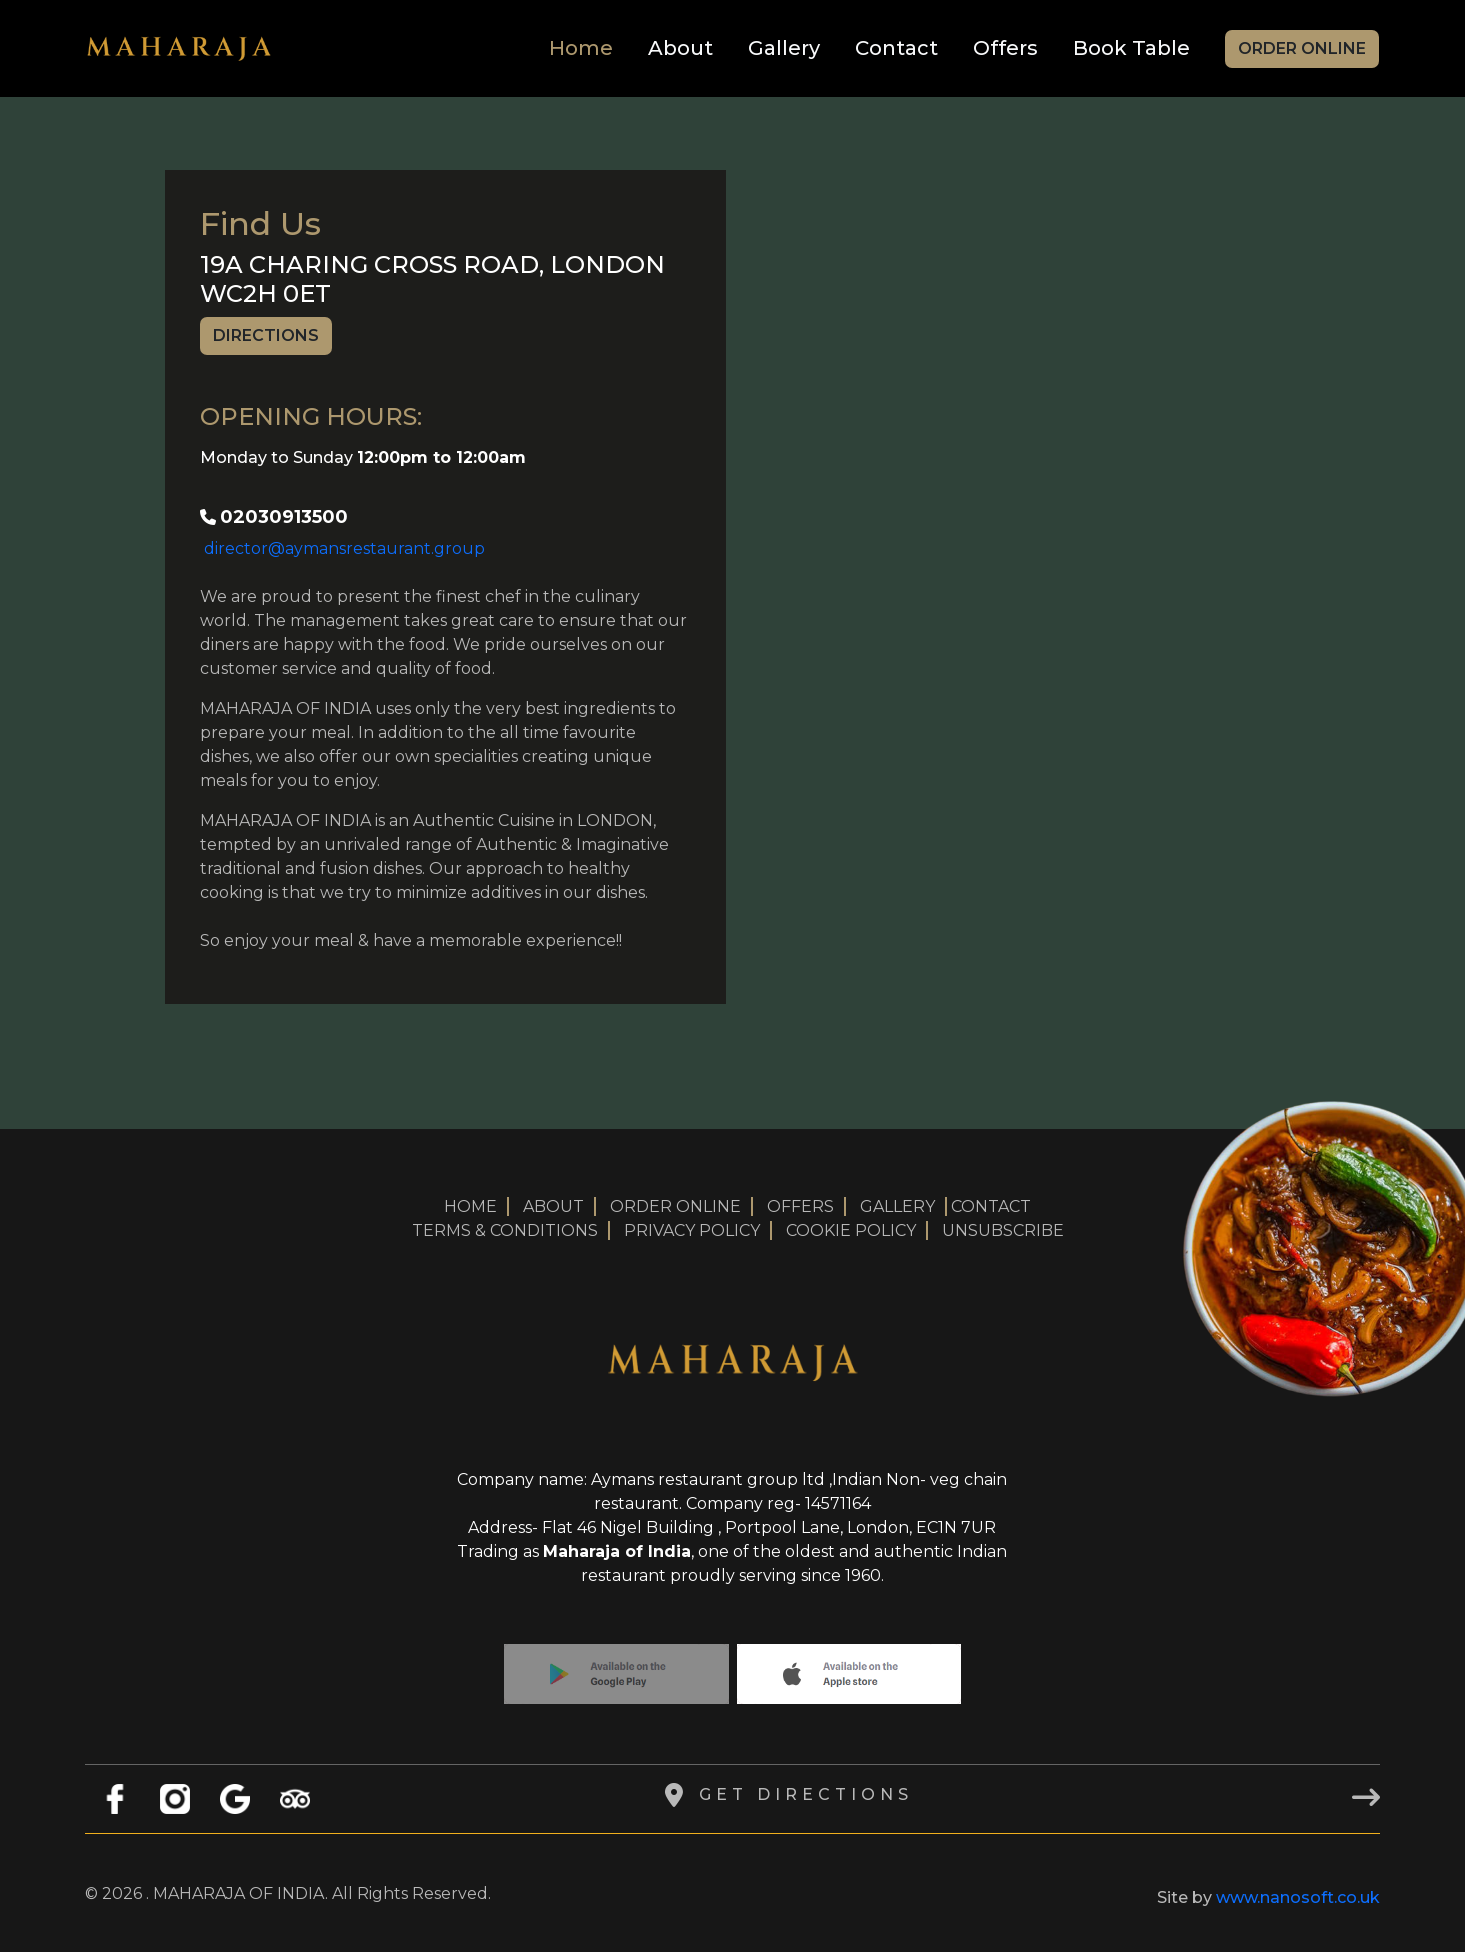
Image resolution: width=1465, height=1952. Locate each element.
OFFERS (800, 1206)
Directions (266, 335)
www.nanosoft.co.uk (1298, 1897)
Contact (896, 48)
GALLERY (897, 1206)
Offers (1005, 48)
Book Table (1131, 48)
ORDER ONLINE (675, 1206)
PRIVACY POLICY (692, 1230)
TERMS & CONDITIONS (505, 1230)
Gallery (784, 48)
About (680, 48)
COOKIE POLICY (851, 1230)
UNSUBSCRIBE (1003, 1230)
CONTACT (991, 1206)
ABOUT (553, 1206)
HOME (470, 1206)
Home (581, 48)
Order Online (1302, 48)
